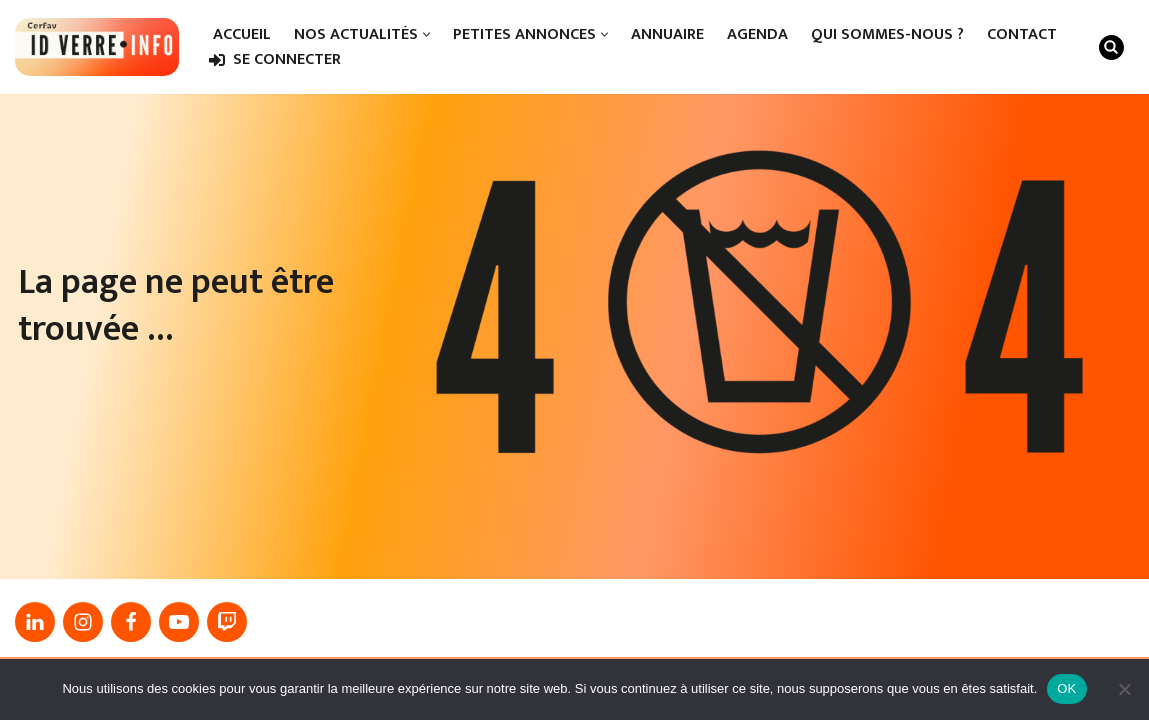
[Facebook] (131, 622)
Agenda (757, 34)
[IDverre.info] (97, 47)
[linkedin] (35, 622)
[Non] (1124, 689)
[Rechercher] (1111, 47)
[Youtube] (179, 622)
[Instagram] (83, 622)
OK (1066, 688)
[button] (426, 34)
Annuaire (667, 34)
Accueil (242, 34)
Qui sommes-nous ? (887, 34)
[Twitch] (227, 622)
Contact (1022, 34)
